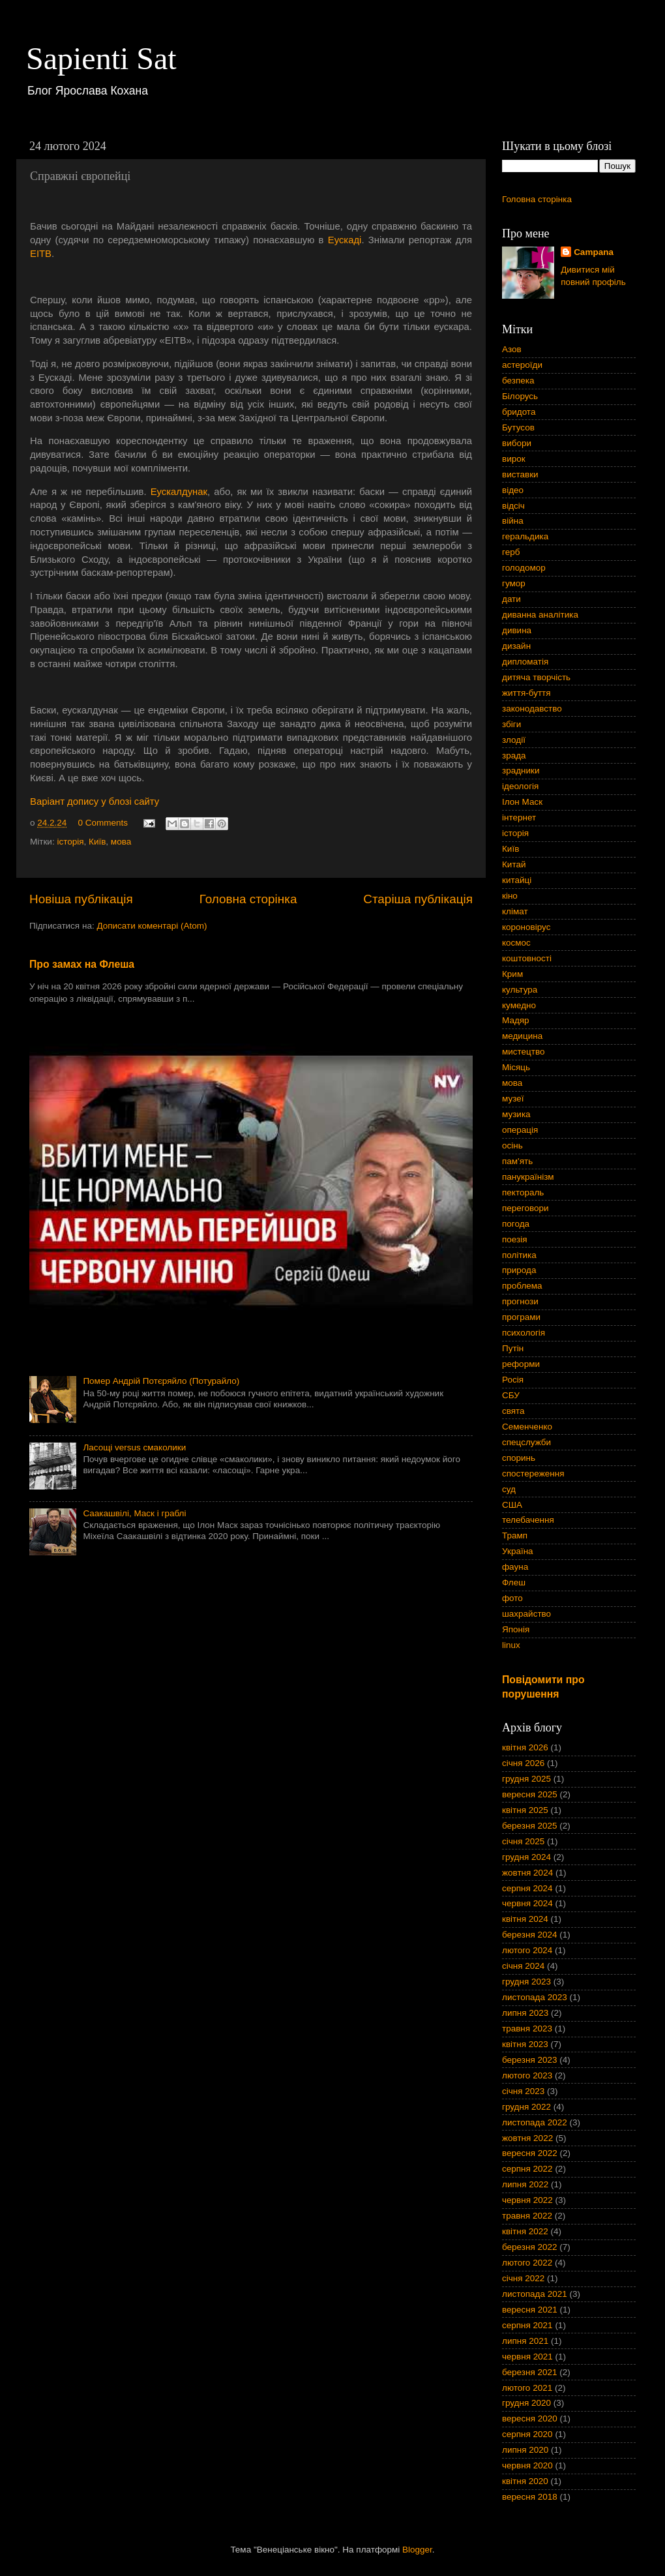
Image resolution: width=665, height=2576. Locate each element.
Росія (513, 1380)
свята (513, 1411)
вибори (516, 443)
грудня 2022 (526, 2107)
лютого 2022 (527, 2263)
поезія (514, 1239)
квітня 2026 (525, 1747)
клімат (515, 911)
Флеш (513, 1582)
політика (519, 1255)
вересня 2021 (529, 2309)
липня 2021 (525, 2341)
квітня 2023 (525, 2044)
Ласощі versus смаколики (134, 1447)
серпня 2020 (527, 2434)
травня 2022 (527, 2216)
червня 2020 (527, 2465)
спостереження (533, 1473)
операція (520, 1130)
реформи (521, 1364)
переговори (525, 1208)
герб (511, 552)
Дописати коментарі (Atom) (151, 926)
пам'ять (517, 1161)
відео (513, 490)
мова (121, 841)
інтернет (519, 817)
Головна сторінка (248, 899)
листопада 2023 (534, 1997)
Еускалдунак (179, 492)
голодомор (524, 568)
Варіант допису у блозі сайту (94, 801)
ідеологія (520, 786)
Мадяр (515, 1020)
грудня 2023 (526, 1981)
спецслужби (526, 1442)
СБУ (511, 1395)
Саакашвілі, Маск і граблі (134, 1513)
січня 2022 (523, 2278)
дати (511, 599)
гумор (513, 583)
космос (516, 943)
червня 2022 (527, 2200)
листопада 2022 (534, 2122)
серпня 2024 (527, 1888)
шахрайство (526, 1614)
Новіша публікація (81, 899)
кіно (510, 896)
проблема (522, 1286)
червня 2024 (527, 1903)
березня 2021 (529, 2372)
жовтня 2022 (527, 2138)
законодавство (532, 708)
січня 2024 (523, 1966)
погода (515, 1224)
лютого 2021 (527, 2388)
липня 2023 (525, 2013)
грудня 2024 (526, 1857)
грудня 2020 (526, 2403)
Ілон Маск (522, 802)
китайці (516, 880)
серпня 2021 (527, 2325)
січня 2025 (523, 1841)
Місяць (516, 1067)
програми (521, 1317)
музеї (513, 1098)
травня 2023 (527, 2028)
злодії (513, 740)
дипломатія (525, 661)
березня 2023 (529, 2060)
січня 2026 (523, 1763)
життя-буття (526, 693)
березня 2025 (529, 1826)
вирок (513, 459)
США (512, 1505)
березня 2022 (529, 2247)
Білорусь (520, 396)
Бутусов (518, 427)
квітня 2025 (525, 1810)
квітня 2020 (525, 2481)
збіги (511, 724)
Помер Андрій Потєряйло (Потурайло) (161, 1381)
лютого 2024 (527, 1950)
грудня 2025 (526, 1779)
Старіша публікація (418, 899)
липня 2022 (525, 2184)
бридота (518, 412)
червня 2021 (527, 2356)
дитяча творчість (536, 677)
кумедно (519, 1005)
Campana (593, 252)
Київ (97, 841)
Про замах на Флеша (81, 964)
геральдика (525, 536)
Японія (515, 1629)
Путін (513, 1348)
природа (519, 1270)
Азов (512, 349)
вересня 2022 (529, 2153)
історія (70, 841)
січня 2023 (523, 2091)
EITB (41, 253)
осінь (512, 1145)
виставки (520, 474)
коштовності (527, 958)
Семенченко (527, 1426)
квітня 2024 (525, 1919)
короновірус (526, 927)
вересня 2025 (529, 1794)
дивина (516, 630)
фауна (515, 1567)
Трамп (514, 1535)
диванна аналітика (540, 615)
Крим (512, 974)
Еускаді (345, 240)
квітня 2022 (525, 2231)
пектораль (523, 1192)
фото (512, 1598)
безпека (518, 380)
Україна (517, 1551)
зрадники (521, 770)
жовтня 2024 (527, 1873)
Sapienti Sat (101, 58)
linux (511, 1645)
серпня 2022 (527, 2169)
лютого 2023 (527, 2075)
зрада (514, 755)
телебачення (528, 1520)
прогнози (520, 1301)
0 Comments (103, 823)
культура (519, 990)
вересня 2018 (529, 2497)
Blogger (417, 2549)
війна (513, 521)
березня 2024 (529, 1934)
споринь (518, 1458)
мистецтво (523, 1051)
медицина (522, 1036)
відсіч (513, 506)
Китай (514, 864)
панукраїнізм (528, 1177)
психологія (523, 1333)
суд (509, 1489)
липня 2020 (525, 2450)
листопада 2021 (534, 2294)
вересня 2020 (529, 2418)
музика (516, 1114)
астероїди (522, 365)
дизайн (516, 646)
